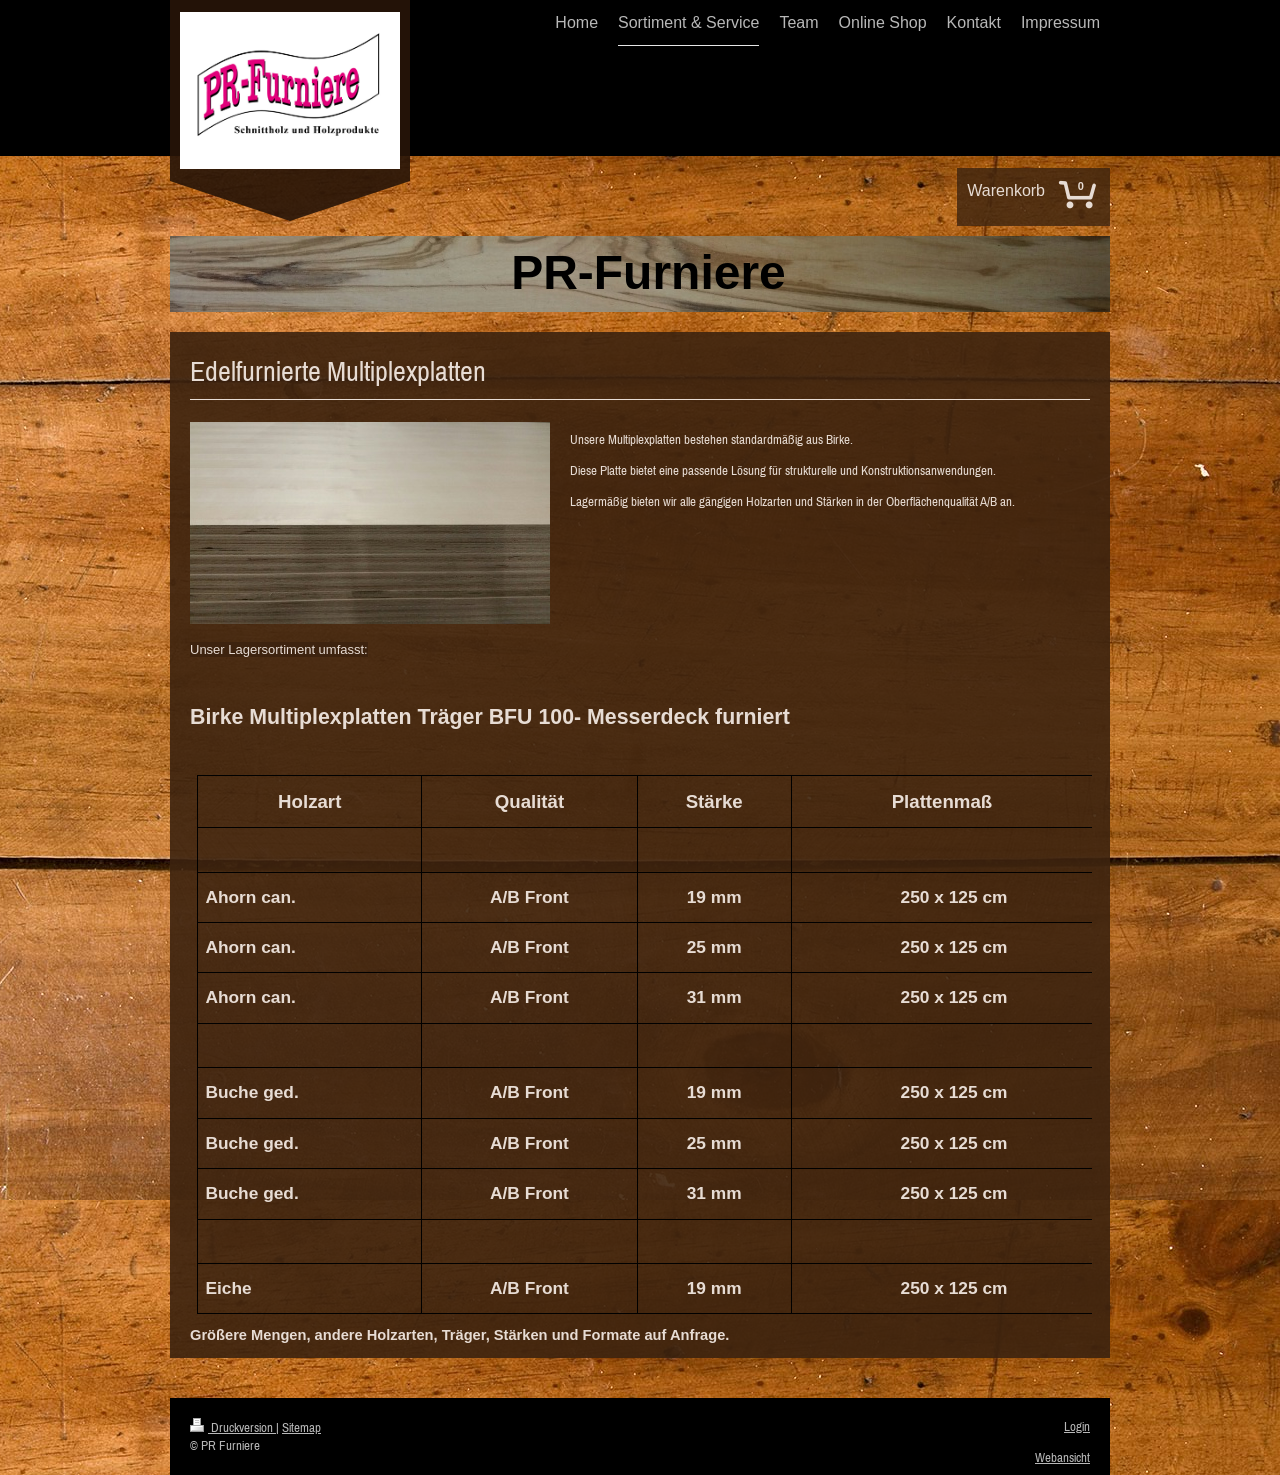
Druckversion (233, 1427)
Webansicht (1062, 1457)
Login (1077, 1426)
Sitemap (301, 1427)
